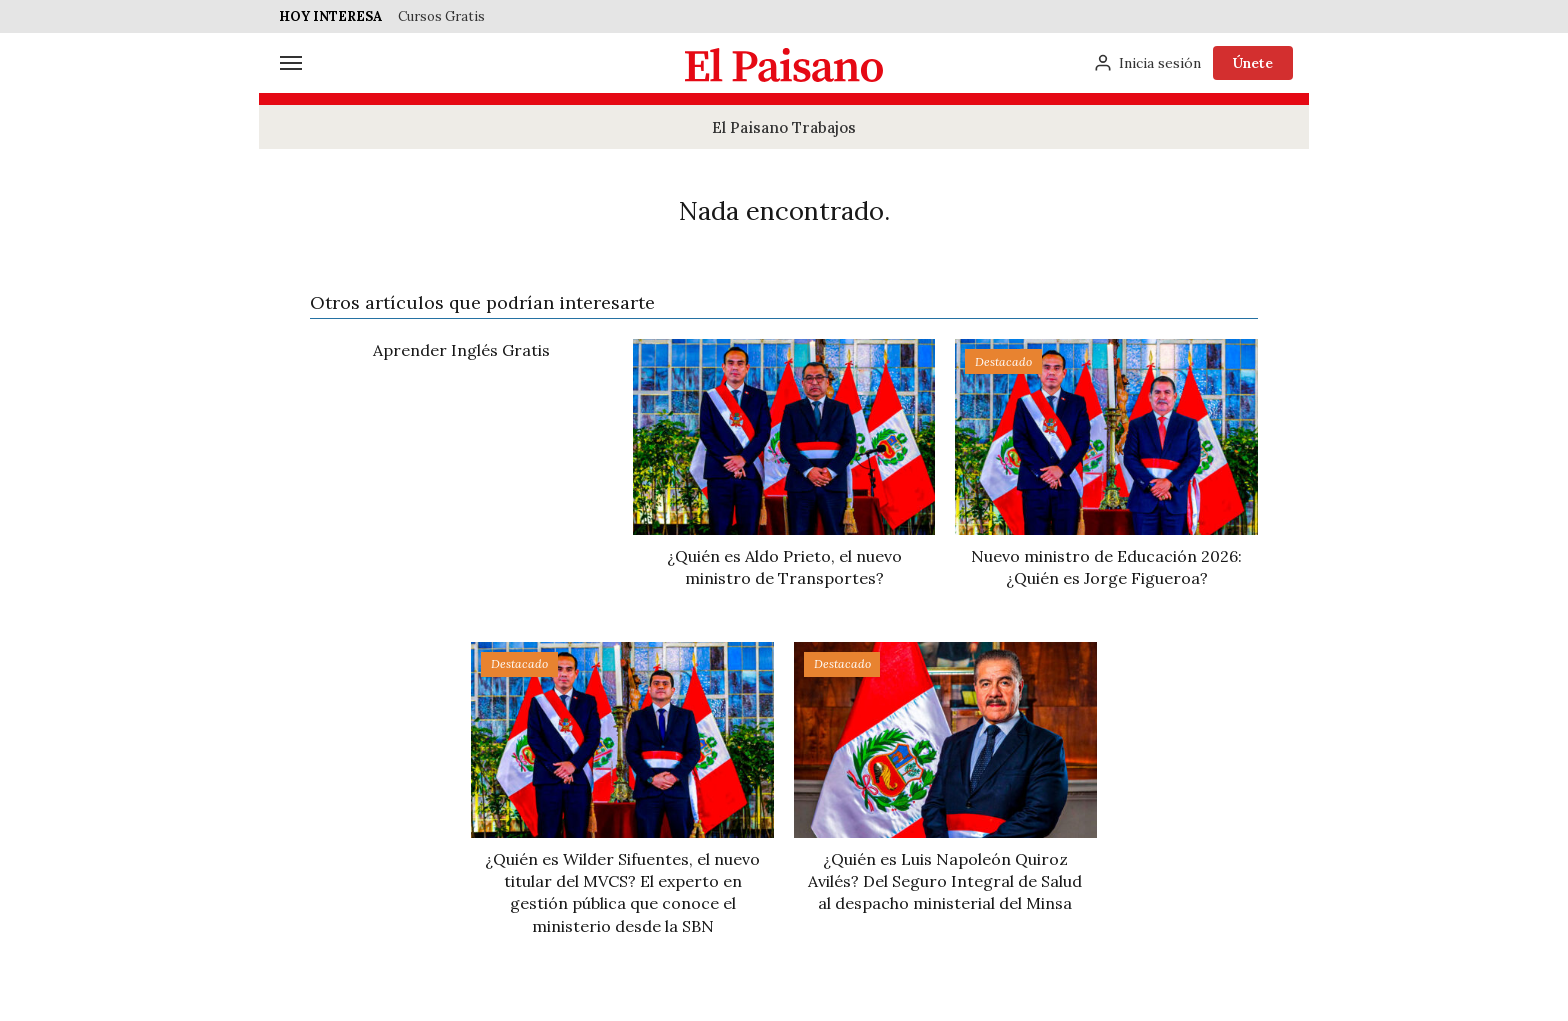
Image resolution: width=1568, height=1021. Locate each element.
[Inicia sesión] (1147, 63)
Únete (1253, 63)
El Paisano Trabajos (784, 127)
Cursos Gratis (441, 16)
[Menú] (291, 63)
